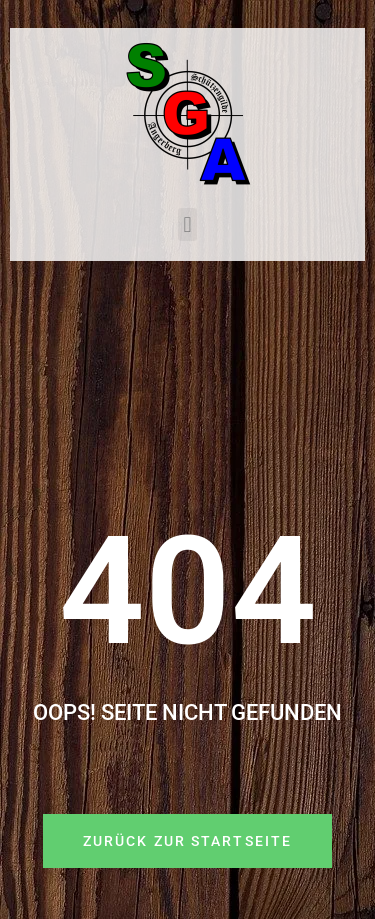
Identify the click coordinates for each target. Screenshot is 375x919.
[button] (187, 224)
